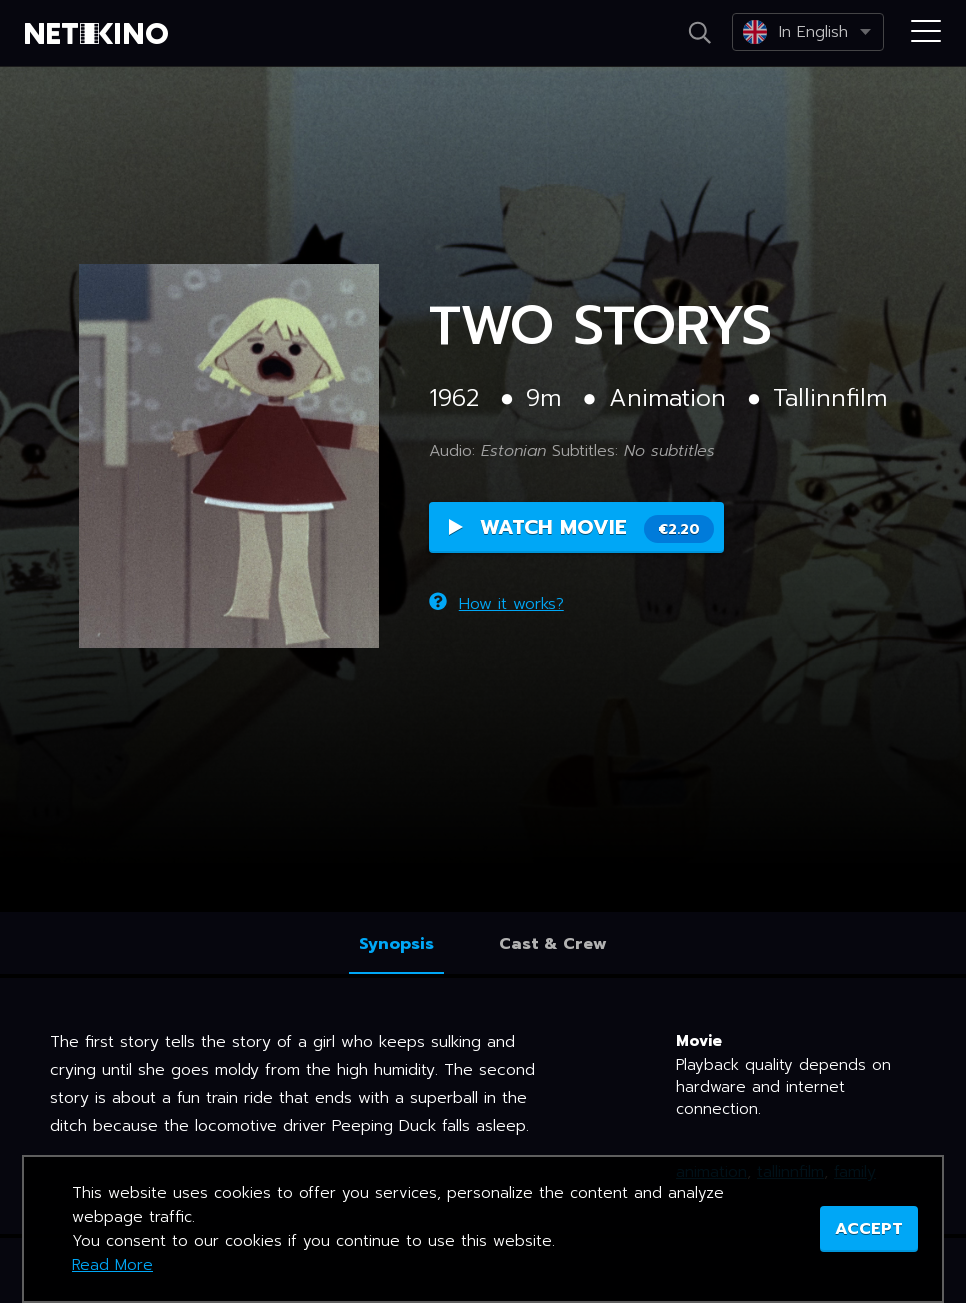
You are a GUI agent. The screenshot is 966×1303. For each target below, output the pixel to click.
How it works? (496, 604)
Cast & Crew (553, 944)
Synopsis (396, 944)
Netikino (100, 34)
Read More (112, 1265)
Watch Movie (581, 527)
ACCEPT (869, 1229)
